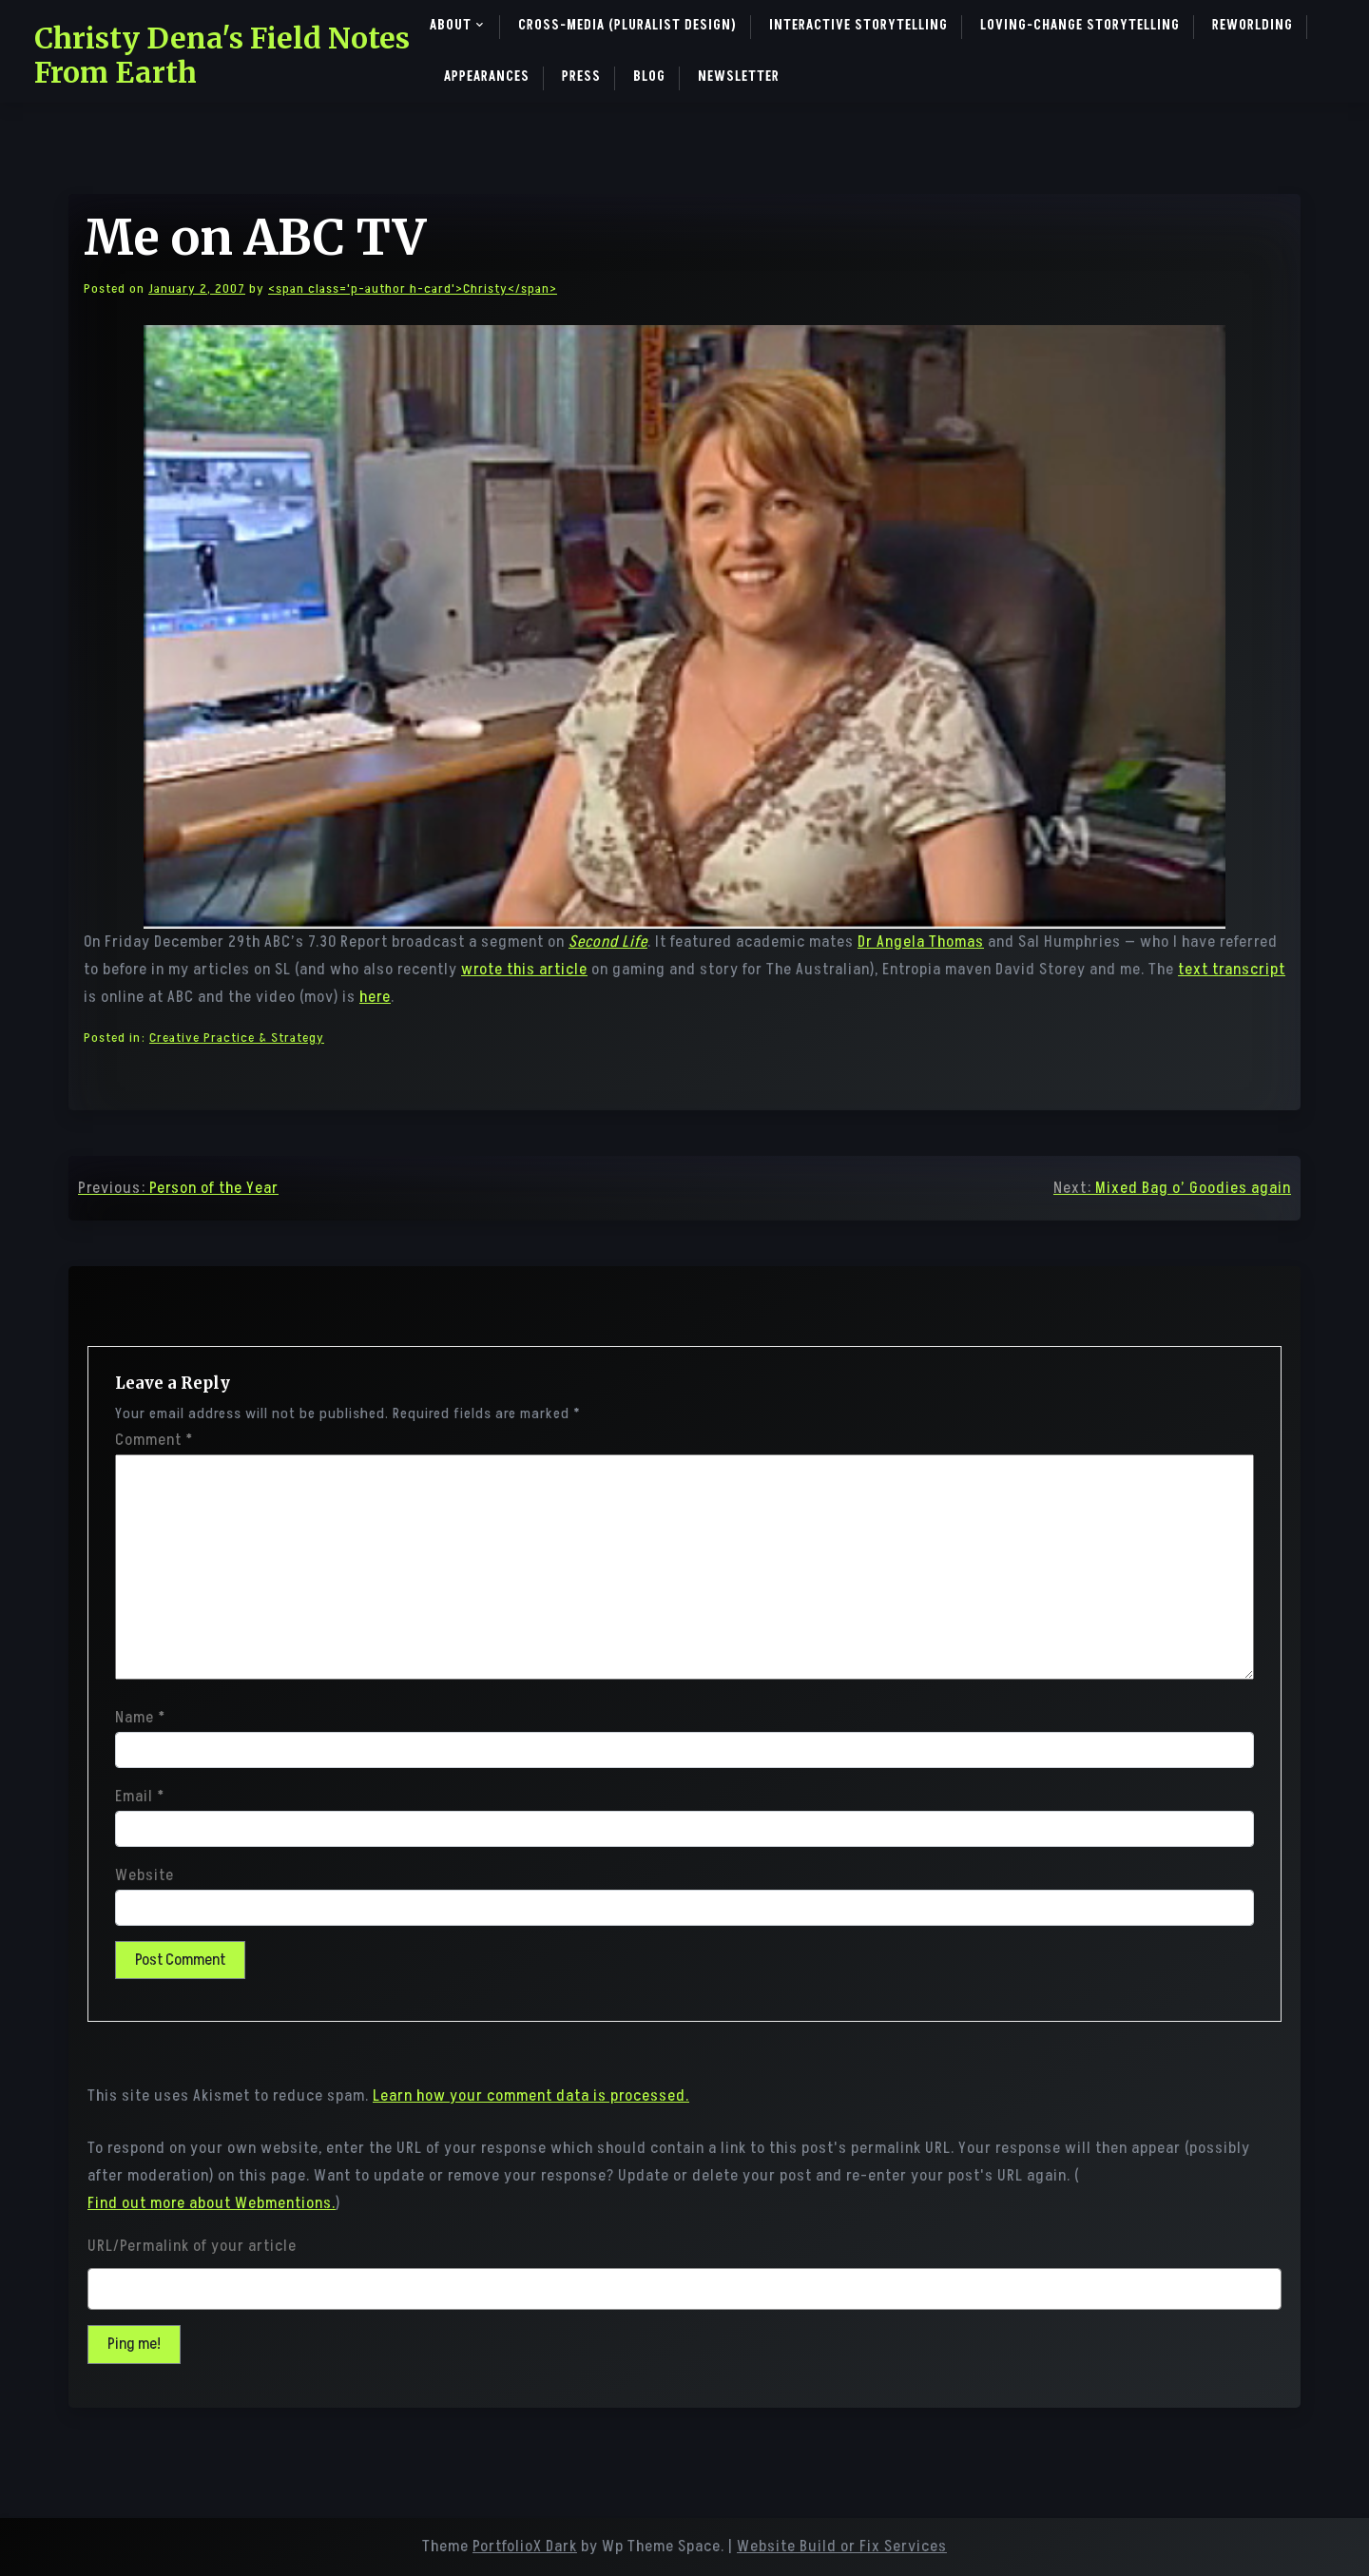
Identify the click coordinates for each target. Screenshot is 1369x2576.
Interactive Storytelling (858, 25)
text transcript (1231, 969)
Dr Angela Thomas (921, 942)
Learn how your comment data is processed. (531, 2096)
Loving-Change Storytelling (1080, 25)
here (375, 997)
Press (581, 76)
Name (140, 1717)
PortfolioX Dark (524, 2546)
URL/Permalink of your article (192, 2246)
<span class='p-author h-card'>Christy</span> (412, 288)
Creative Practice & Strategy (236, 1037)
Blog (649, 76)
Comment (154, 1440)
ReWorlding (1252, 25)
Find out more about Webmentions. (211, 2203)
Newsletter (739, 76)
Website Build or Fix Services (842, 2546)
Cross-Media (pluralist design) (627, 25)
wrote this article (524, 969)
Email (139, 1796)
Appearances (487, 76)
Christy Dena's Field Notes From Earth (222, 55)
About (451, 25)
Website (144, 1875)
